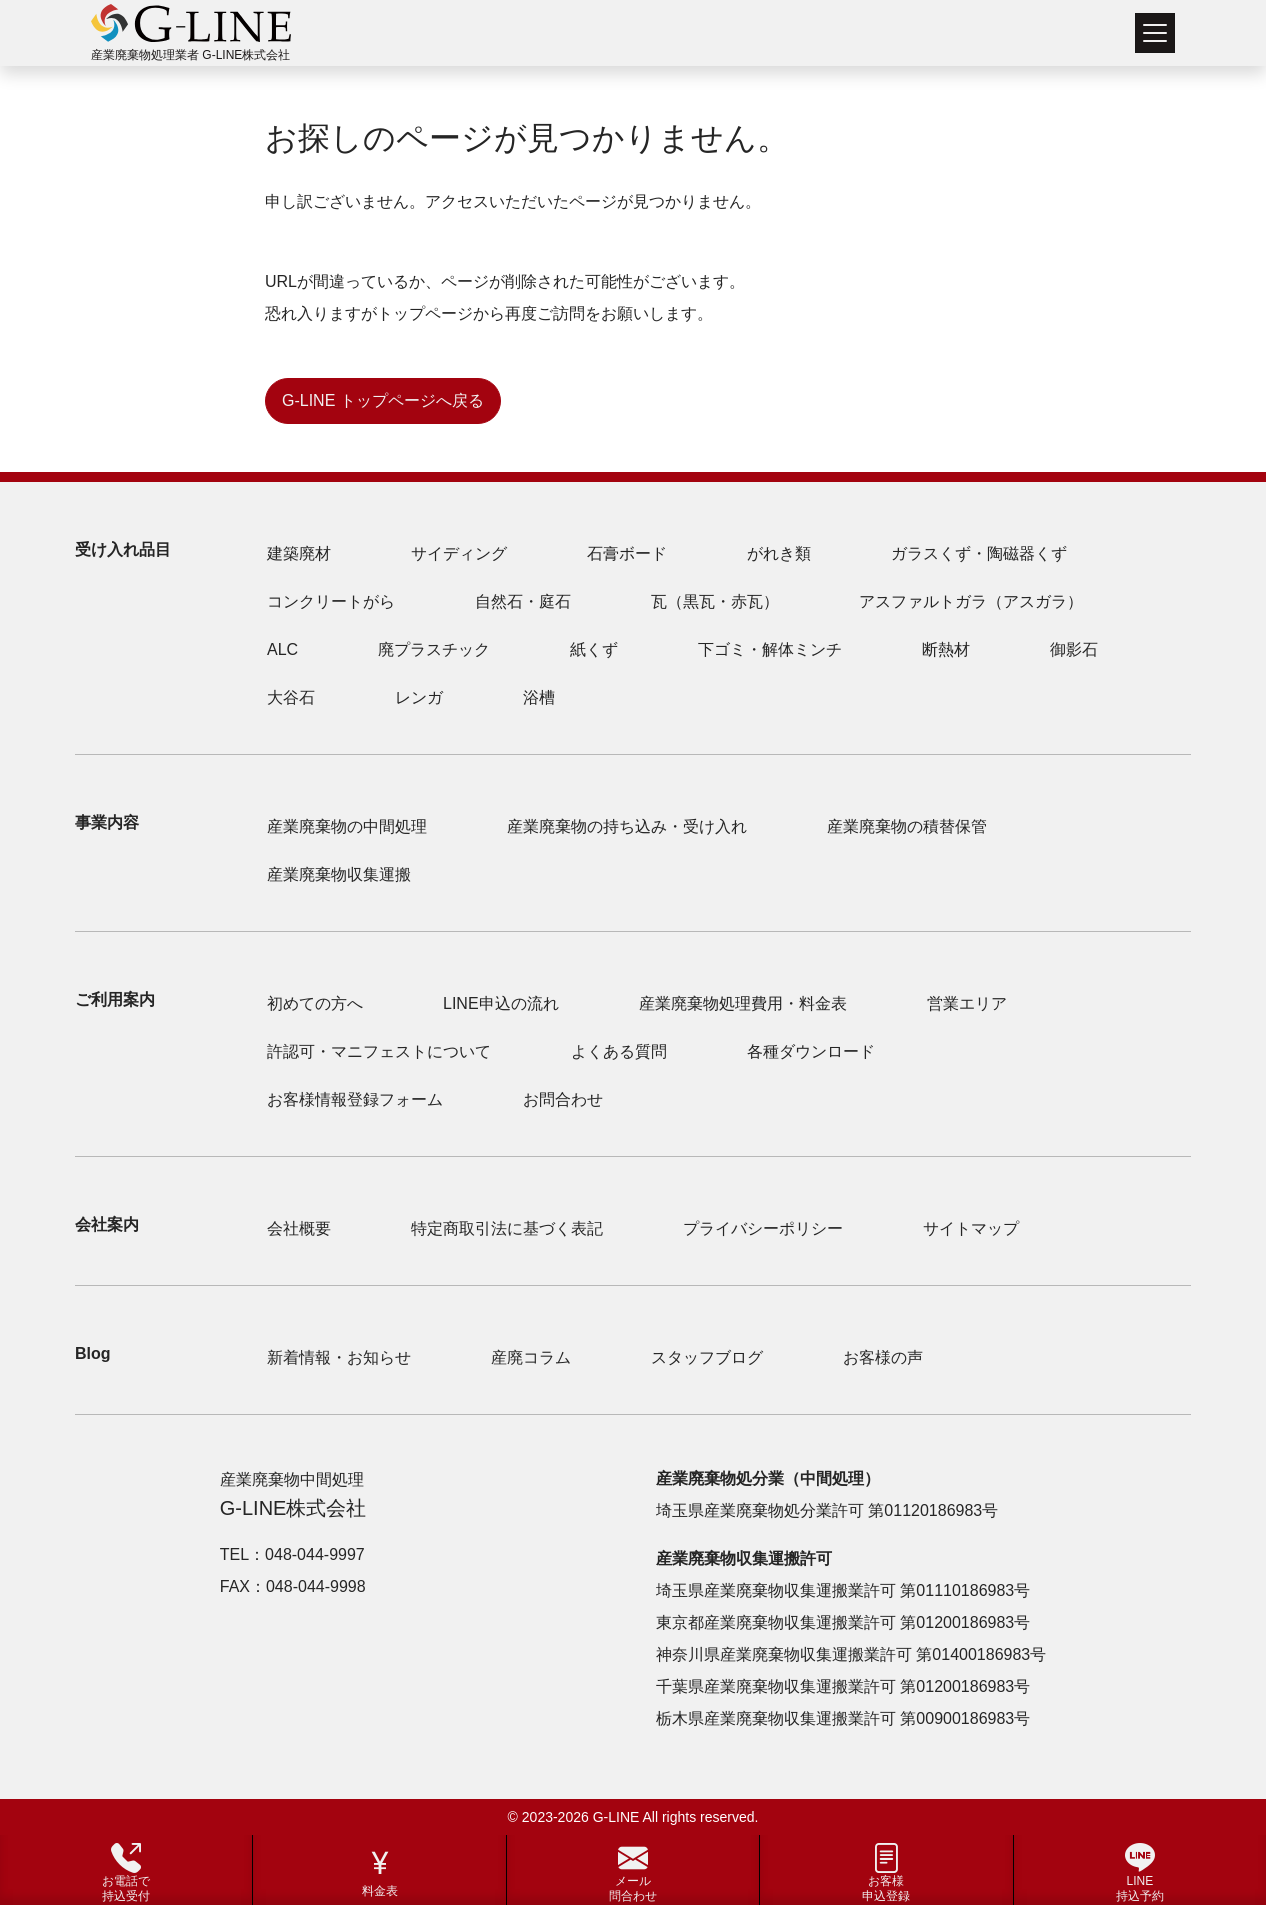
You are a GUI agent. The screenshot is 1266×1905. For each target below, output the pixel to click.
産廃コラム (531, 1357)
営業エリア (967, 1003)
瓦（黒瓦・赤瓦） (715, 601)
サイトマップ (971, 1228)
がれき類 (779, 553)
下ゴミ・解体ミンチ (770, 649)
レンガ (419, 697)
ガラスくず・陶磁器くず (979, 553)
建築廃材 (299, 553)
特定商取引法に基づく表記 (507, 1228)
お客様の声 (883, 1357)
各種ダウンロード (811, 1051)
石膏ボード (627, 553)
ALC (282, 649)
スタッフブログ (707, 1357)
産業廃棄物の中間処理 (347, 826)
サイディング (459, 553)
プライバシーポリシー (763, 1228)
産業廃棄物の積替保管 (907, 826)
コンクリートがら (331, 601)
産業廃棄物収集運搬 (339, 874)
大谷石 (291, 697)
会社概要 (299, 1228)
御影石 (1074, 649)
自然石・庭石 (523, 601)
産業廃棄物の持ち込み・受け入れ (627, 826)
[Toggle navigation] (1155, 33)
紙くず (594, 649)
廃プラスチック (434, 649)
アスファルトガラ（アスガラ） (971, 601)
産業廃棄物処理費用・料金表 (743, 1003)
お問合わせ (563, 1099)
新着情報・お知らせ (339, 1357)
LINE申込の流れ (501, 1003)
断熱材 (946, 649)
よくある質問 (619, 1051)
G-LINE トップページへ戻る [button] (383, 400)
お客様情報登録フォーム (355, 1099)
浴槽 (539, 697)
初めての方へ (315, 1003)
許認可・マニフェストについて (379, 1051)
